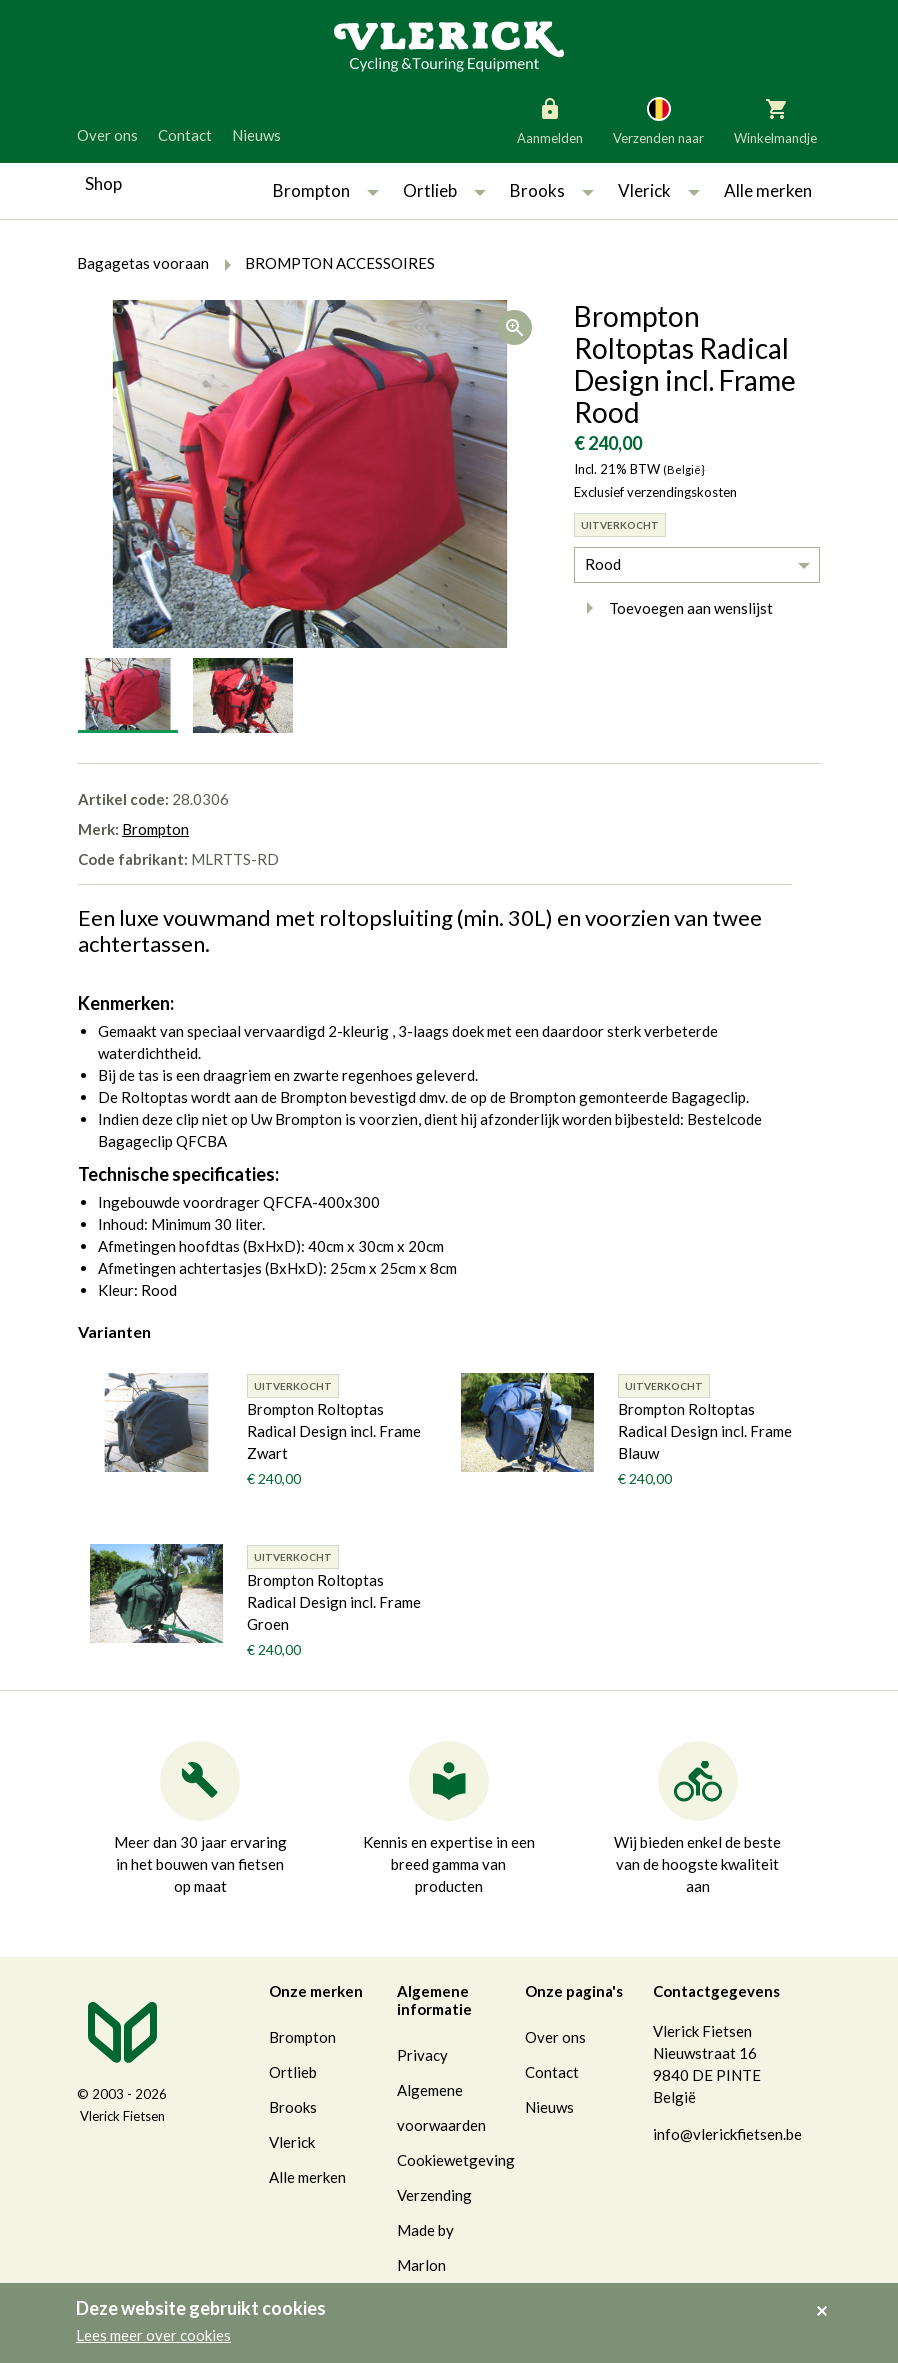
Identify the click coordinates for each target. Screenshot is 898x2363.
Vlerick (644, 190)
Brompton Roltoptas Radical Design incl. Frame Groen (334, 1602)
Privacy (422, 2055)
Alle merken (768, 190)
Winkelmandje (775, 120)
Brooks (537, 190)
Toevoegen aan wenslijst (673, 608)
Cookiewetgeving (456, 2160)
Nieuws (256, 135)
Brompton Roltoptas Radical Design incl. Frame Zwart (334, 1431)
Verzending (434, 2195)
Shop (103, 183)
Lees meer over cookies (153, 2335)
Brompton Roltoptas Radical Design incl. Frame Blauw (705, 1431)
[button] (373, 191)
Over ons (107, 135)
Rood (603, 564)
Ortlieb (430, 190)
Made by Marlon (425, 2247)
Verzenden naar (658, 120)
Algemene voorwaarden (441, 2107)
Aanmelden (550, 120)
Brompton (311, 190)
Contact (185, 135)
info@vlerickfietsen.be (727, 2134)
